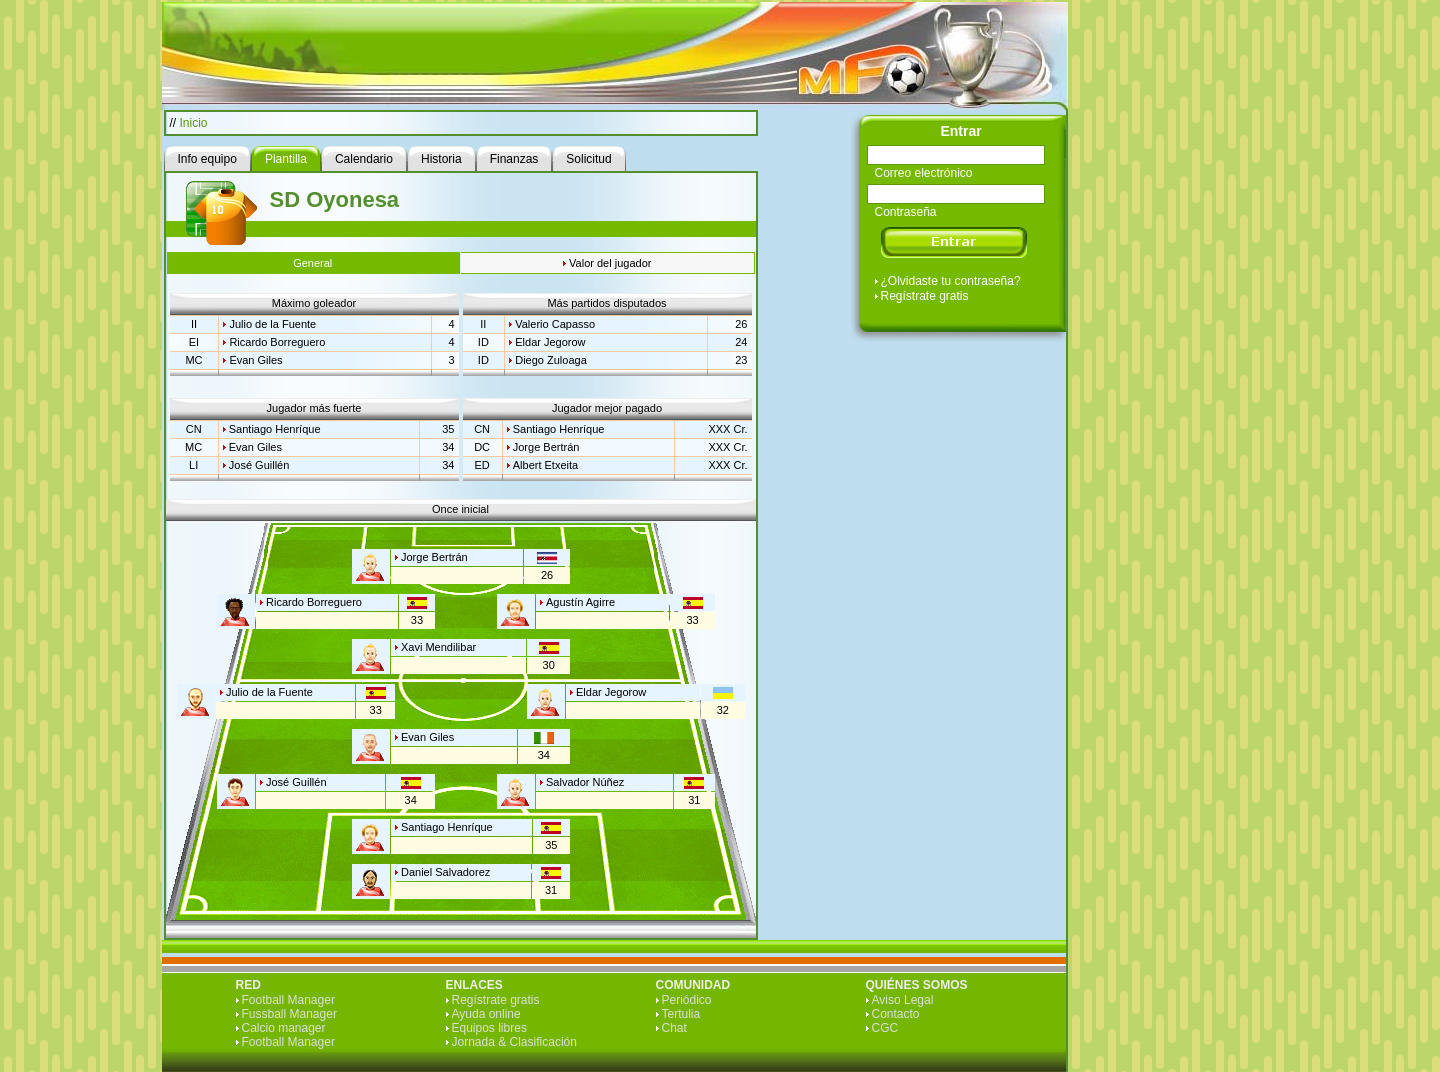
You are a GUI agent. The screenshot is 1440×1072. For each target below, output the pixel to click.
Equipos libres (489, 1028)
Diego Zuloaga (551, 360)
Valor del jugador (610, 263)
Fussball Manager (289, 1014)
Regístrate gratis (925, 296)
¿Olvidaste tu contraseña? (951, 281)
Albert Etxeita (545, 465)
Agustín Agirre (580, 602)
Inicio (194, 123)
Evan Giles (255, 360)
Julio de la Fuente (272, 324)
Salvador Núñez (585, 782)
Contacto (896, 1014)
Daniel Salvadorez (445, 872)
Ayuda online (486, 1014)
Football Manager (288, 1000)
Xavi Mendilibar (438, 647)
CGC (885, 1028)
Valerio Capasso (555, 324)
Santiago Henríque (275, 429)
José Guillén (259, 465)
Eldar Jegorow (550, 342)
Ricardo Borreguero (277, 342)
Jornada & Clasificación (514, 1042)
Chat (674, 1028)
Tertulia (681, 1014)
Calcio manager (284, 1028)
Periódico (687, 1000)
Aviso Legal (903, 1000)
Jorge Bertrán (546, 447)
